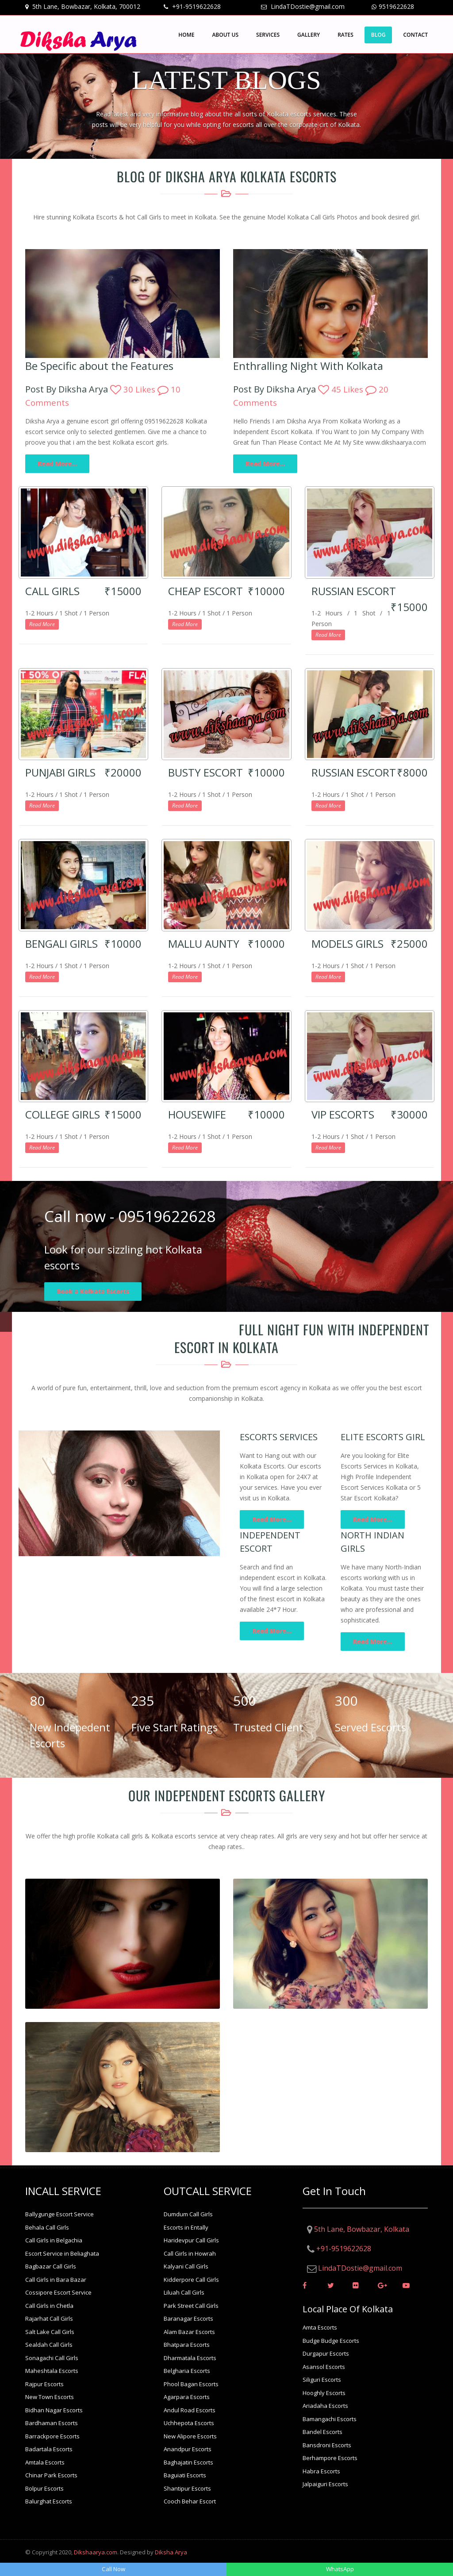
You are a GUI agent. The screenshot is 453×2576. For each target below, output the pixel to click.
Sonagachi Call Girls (51, 2358)
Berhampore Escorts (330, 2458)
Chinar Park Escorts (51, 2475)
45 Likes (341, 389)
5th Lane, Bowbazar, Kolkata (361, 2229)
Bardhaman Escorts (51, 2423)
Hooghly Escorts (324, 2393)
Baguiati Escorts (185, 2475)
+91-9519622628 (195, 6)
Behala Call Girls (47, 2227)
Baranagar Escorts (188, 2318)
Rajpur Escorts (44, 2384)
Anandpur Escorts (187, 2449)
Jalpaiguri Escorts (325, 2484)
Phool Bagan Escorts (191, 2384)
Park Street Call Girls (191, 2306)
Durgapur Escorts (326, 2353)
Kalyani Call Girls (186, 2266)
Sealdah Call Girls (49, 2345)
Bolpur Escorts (44, 2488)
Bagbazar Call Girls (50, 2266)
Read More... (57, 463)
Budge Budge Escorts (331, 2341)
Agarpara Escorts (187, 2397)
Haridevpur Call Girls (191, 2240)
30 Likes (133, 389)
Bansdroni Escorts (327, 2445)
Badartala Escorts (49, 2449)
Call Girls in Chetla (49, 2306)
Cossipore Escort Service (58, 2292)
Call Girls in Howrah (190, 2253)
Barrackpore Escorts (52, 2436)
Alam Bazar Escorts (189, 2332)
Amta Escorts (320, 2327)
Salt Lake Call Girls (49, 2332)
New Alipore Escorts (190, 2436)
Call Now (113, 2569)
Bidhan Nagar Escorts (54, 2410)
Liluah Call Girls (184, 2292)
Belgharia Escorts (187, 2371)
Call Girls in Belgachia (53, 2240)
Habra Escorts (321, 2471)
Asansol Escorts (324, 2367)
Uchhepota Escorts (189, 2423)
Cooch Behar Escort (190, 2501)
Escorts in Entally (186, 2227)
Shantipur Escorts (187, 2488)
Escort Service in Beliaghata (62, 2253)
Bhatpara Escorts (187, 2345)
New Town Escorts (49, 2397)
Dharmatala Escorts (190, 2358)
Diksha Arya (171, 2552)
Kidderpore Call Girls (191, 2280)
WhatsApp (339, 2569)
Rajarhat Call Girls (49, 2318)
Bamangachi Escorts (330, 2419)
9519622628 (396, 6)
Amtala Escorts (45, 2462)
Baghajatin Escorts (188, 2462)
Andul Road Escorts (189, 2410)
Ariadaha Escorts (325, 2406)
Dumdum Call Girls (188, 2214)
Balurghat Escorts (48, 2501)
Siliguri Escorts (322, 2380)
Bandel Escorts (322, 2432)
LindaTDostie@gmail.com (307, 6)
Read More (42, 624)
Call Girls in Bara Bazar (55, 2280)
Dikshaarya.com (95, 2552)
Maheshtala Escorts (51, 2371)
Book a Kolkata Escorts (93, 1291)
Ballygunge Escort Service (59, 2214)
